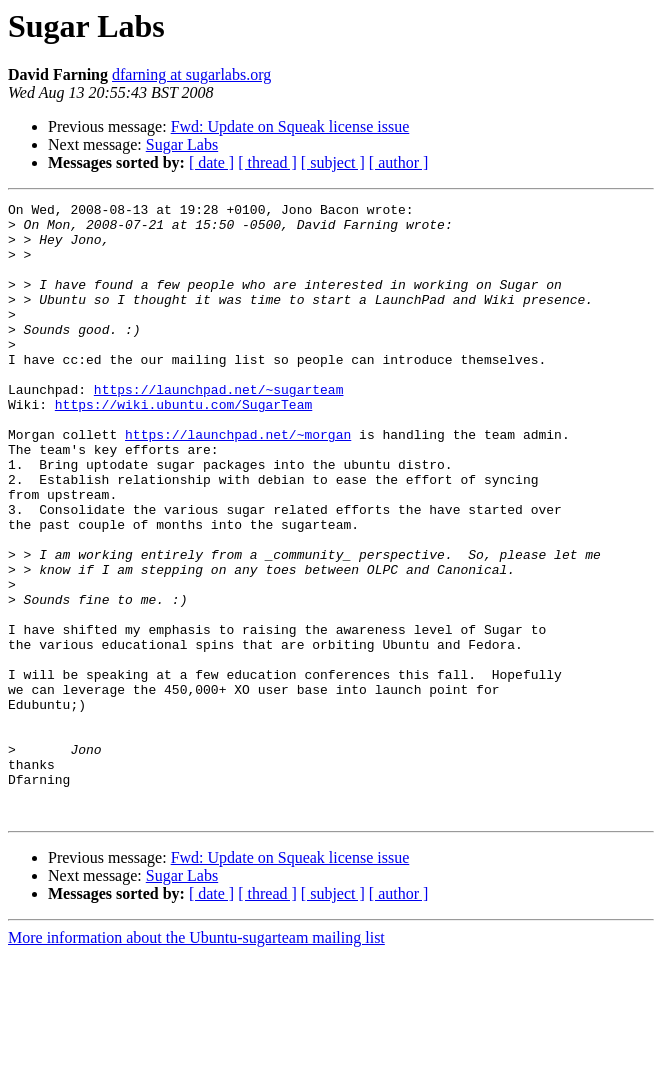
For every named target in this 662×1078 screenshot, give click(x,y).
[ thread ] (267, 162)
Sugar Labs (182, 144)
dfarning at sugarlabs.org (191, 74)
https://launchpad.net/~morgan (238, 482)
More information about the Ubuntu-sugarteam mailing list (196, 1060)
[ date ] (211, 162)
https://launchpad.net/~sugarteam (219, 428)
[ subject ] (333, 162)
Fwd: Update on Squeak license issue (290, 126)
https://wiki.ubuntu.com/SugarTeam (183, 446)
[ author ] (399, 162)
